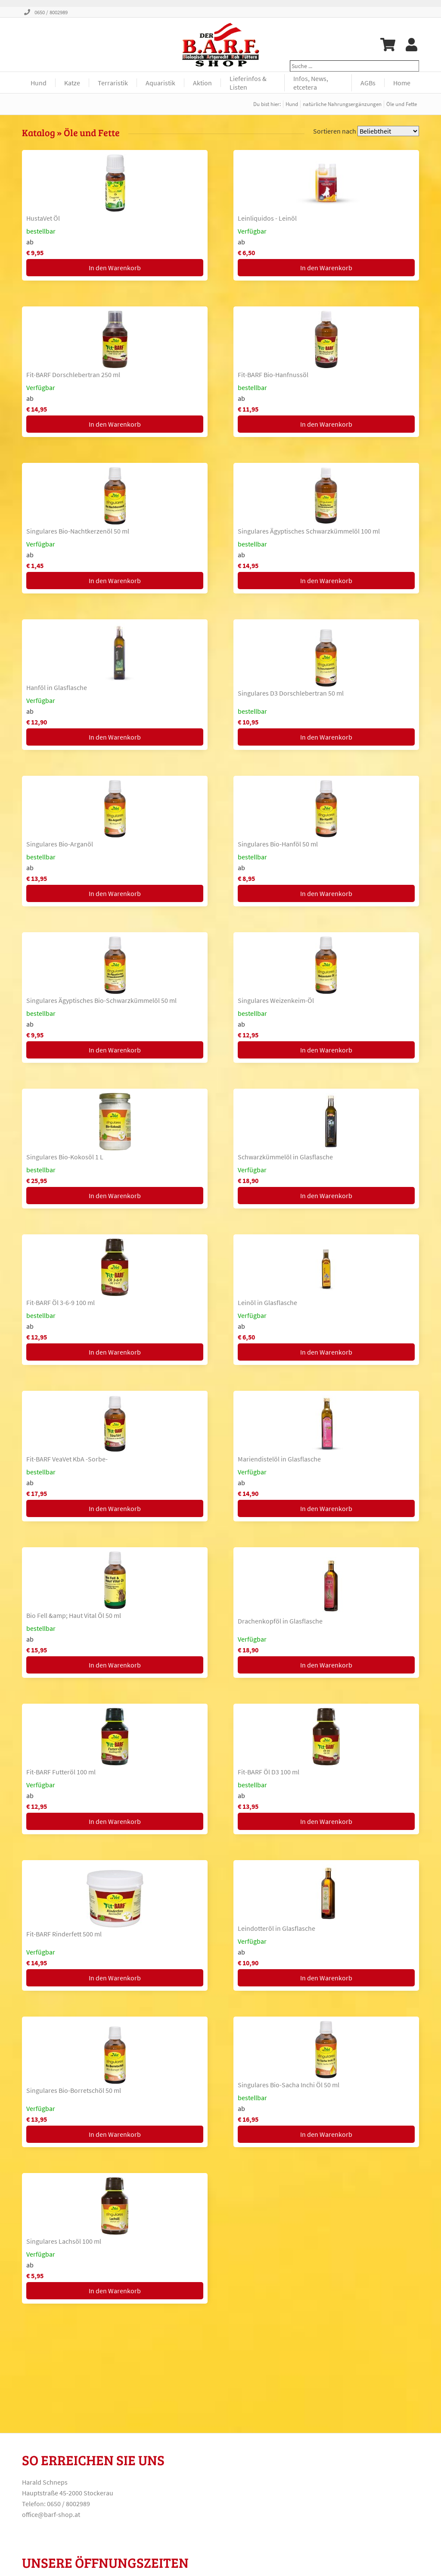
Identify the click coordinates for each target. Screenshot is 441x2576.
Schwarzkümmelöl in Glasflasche (285, 1156)
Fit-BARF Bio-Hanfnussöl (273, 374)
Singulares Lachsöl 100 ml (63, 2241)
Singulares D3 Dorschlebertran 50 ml (291, 693)
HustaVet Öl (43, 218)
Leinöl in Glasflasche (267, 1302)
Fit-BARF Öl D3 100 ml (268, 1771)
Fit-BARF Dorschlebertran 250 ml (73, 374)
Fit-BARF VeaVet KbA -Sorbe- (67, 1459)
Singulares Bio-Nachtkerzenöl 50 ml (77, 531)
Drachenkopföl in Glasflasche (280, 1621)
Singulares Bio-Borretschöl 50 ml (73, 2090)
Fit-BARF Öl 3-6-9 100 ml (60, 1302)
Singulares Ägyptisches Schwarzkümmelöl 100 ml (309, 531)
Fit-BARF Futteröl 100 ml (61, 1771)
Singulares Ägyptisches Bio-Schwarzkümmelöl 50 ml (101, 1000)
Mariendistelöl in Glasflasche (279, 1459)
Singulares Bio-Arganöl (59, 844)
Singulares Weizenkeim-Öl (276, 1000)
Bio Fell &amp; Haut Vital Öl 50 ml (73, 1615)
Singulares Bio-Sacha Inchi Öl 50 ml (288, 2084)
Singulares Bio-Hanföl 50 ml (278, 844)
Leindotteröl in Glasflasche (276, 1928)
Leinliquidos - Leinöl (267, 218)
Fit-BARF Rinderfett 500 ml (64, 1934)
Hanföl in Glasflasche (56, 687)
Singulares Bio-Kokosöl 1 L (64, 1156)
